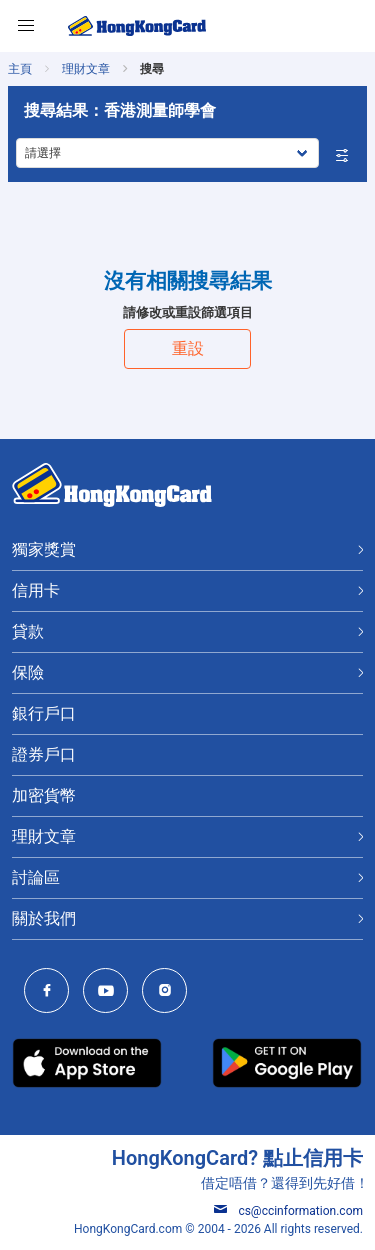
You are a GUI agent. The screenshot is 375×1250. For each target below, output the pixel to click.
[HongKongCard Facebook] (51, 992)
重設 (188, 348)
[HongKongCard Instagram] (169, 992)
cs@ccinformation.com (288, 1211)
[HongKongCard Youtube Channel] (110, 992)
